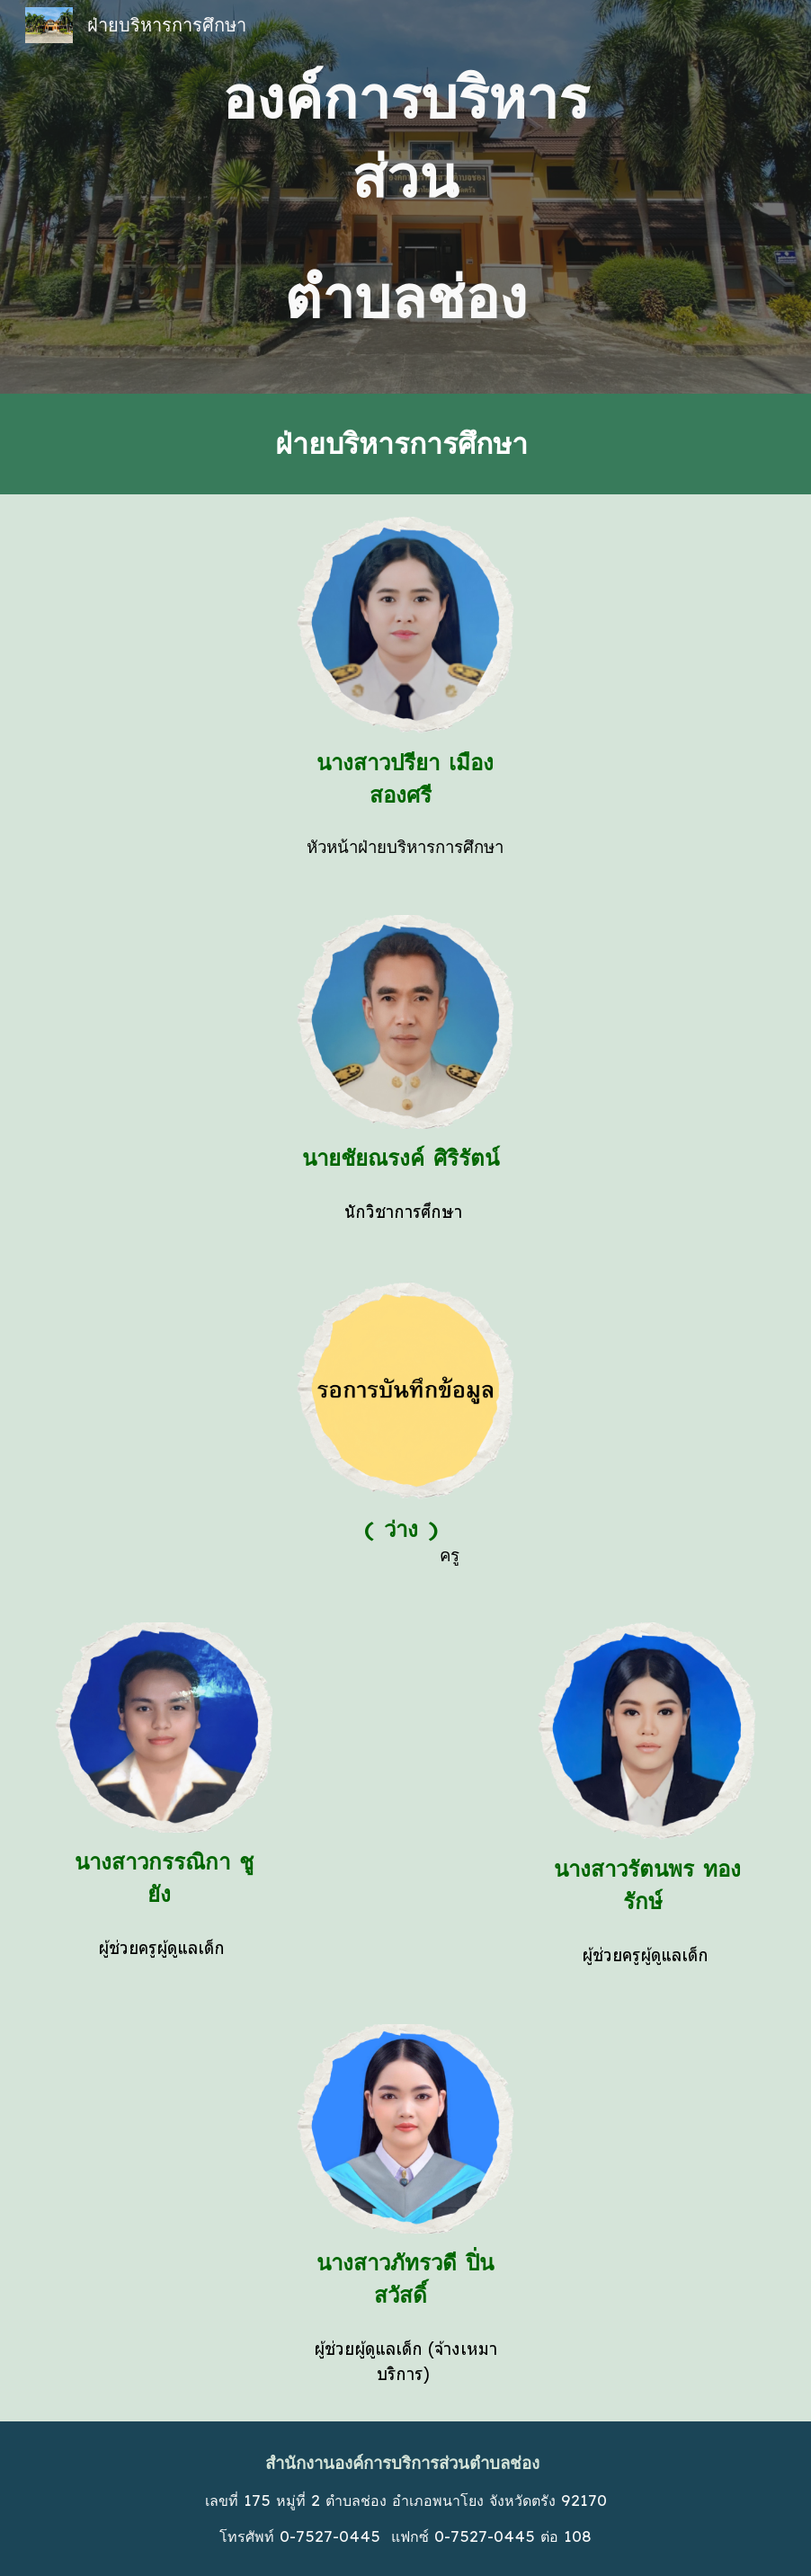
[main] (405, 196)
